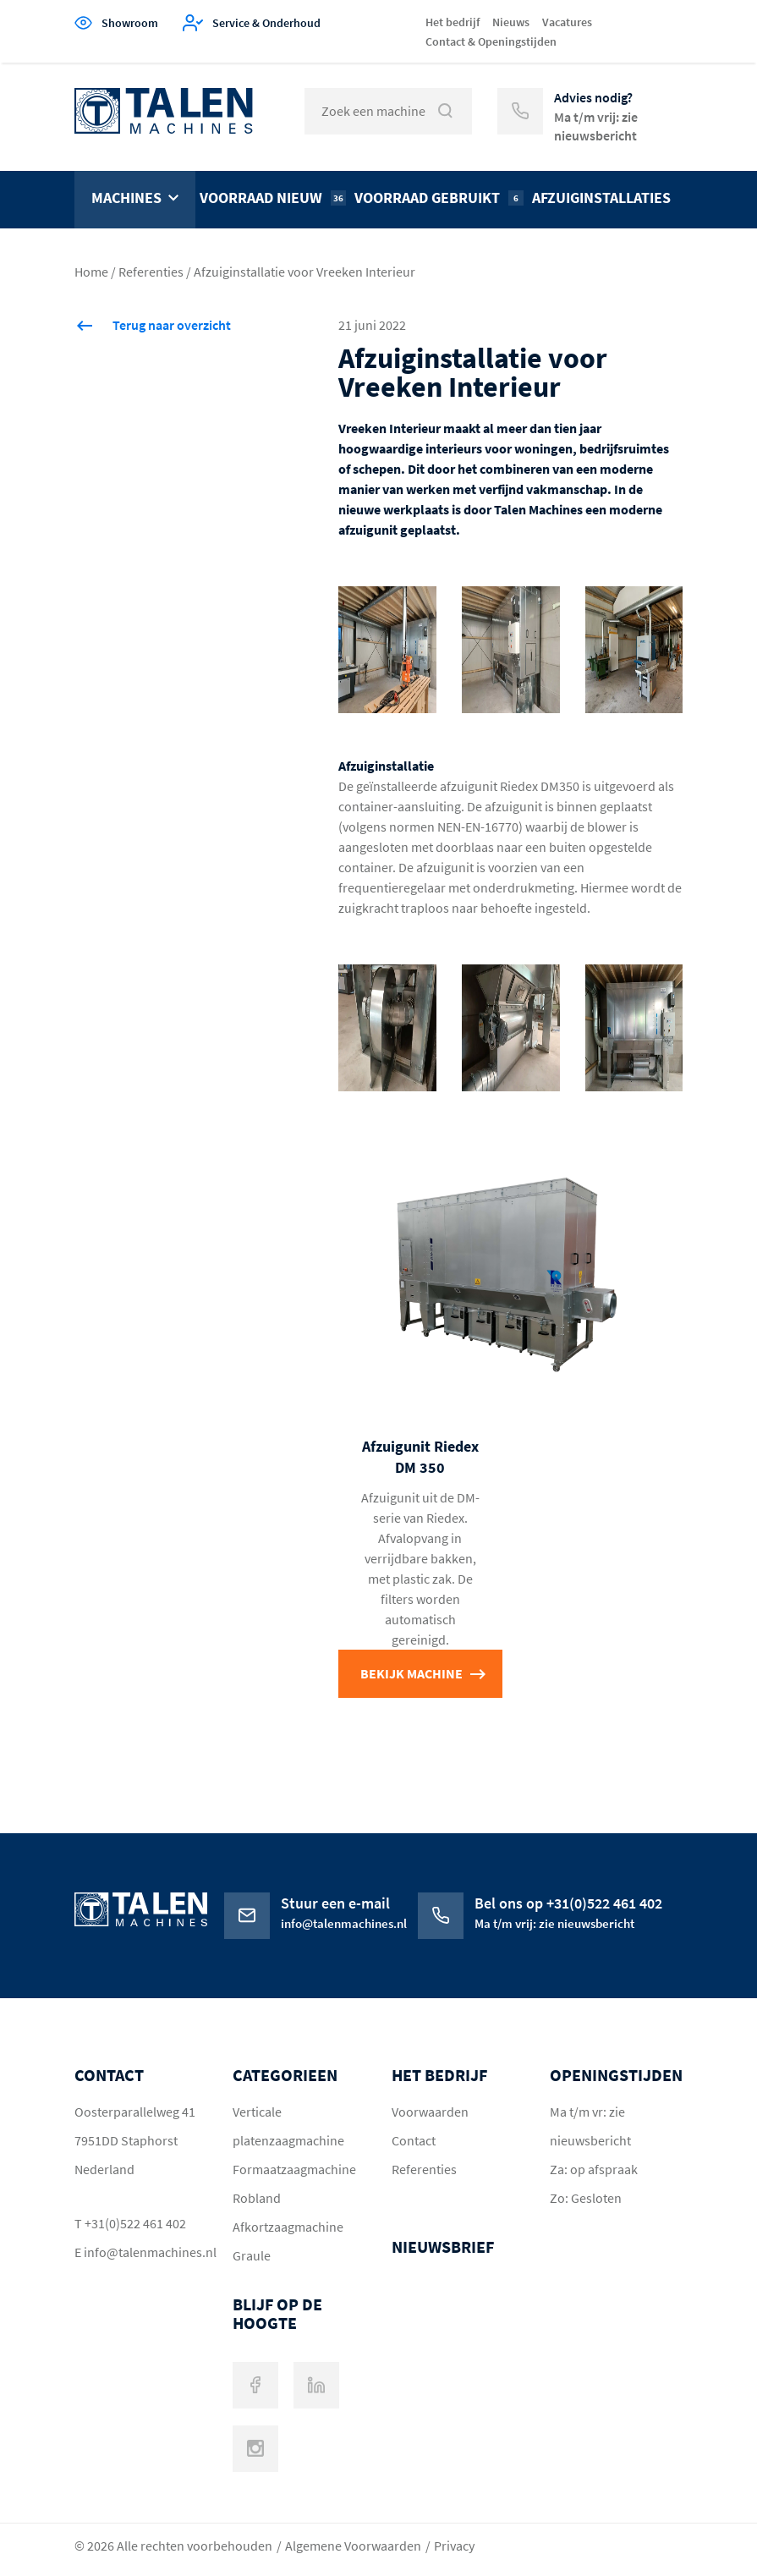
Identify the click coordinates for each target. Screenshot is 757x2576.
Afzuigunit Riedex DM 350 (420, 1457)
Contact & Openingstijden (491, 41)
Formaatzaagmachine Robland (294, 2183)
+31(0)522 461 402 (135, 2223)
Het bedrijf (452, 22)
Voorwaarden (430, 2111)
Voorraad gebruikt (439, 197)
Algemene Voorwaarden (353, 2545)
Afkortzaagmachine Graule (288, 2241)
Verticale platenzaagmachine (288, 2126)
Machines (126, 197)
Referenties (151, 271)
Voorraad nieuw (273, 197)
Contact (414, 2140)
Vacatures (567, 22)
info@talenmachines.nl (142, 2252)
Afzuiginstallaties (601, 197)
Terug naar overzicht (171, 324)
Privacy (454, 2545)
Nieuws (510, 22)
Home (91, 271)
